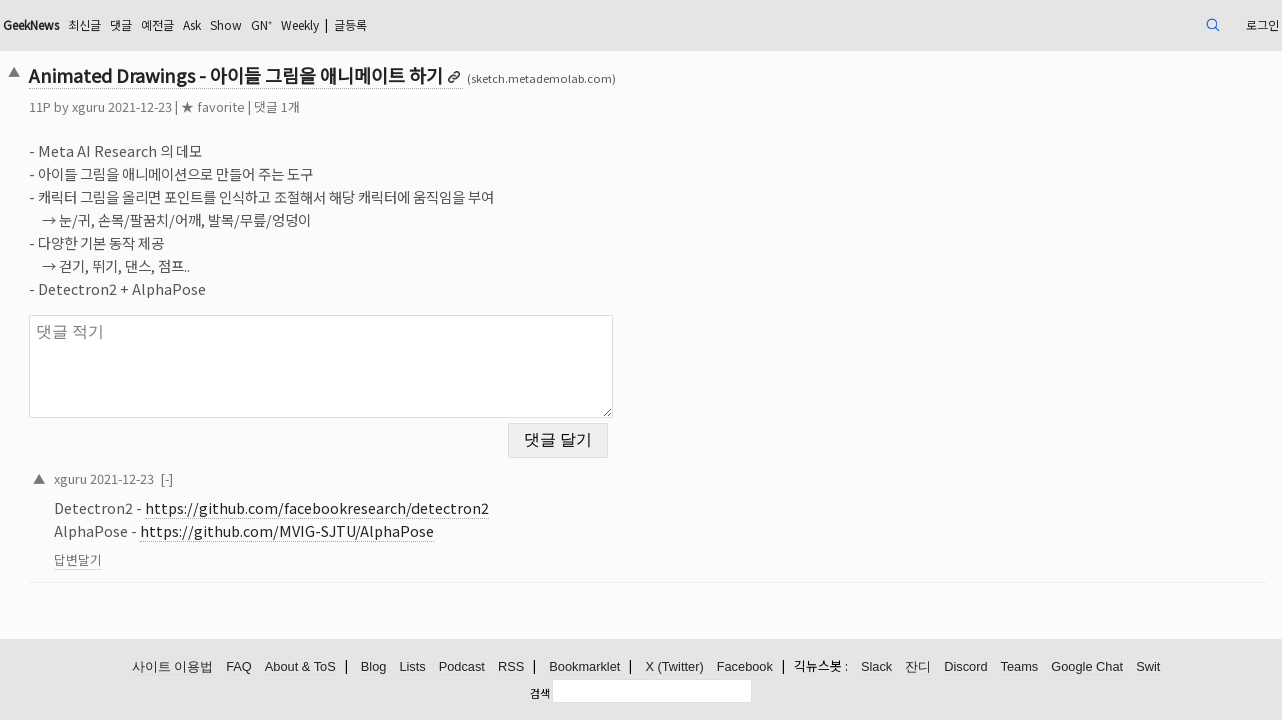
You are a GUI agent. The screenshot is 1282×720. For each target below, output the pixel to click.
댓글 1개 (400, 106)
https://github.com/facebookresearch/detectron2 (440, 495)
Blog (374, 667)
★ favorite (336, 106)
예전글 (314, 24)
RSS (511, 667)
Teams (1020, 667)
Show (395, 24)
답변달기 (201, 547)
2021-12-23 (245, 465)
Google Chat (1087, 667)
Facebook (745, 667)
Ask (355, 24)
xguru (211, 106)
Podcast (462, 667)
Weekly (483, 24)
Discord (965, 667)
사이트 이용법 (173, 667)
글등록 (544, 24)
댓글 (273, 24)
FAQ (239, 667)
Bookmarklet (584, 667)
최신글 (231, 24)
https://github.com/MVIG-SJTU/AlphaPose (410, 518)
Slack (876, 667)
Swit (1148, 667)
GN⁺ (436, 24)
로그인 (1131, 24)
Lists (412, 667)
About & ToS (300, 667)
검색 (540, 693)
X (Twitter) (674, 667)
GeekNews (167, 24)
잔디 (918, 667)
